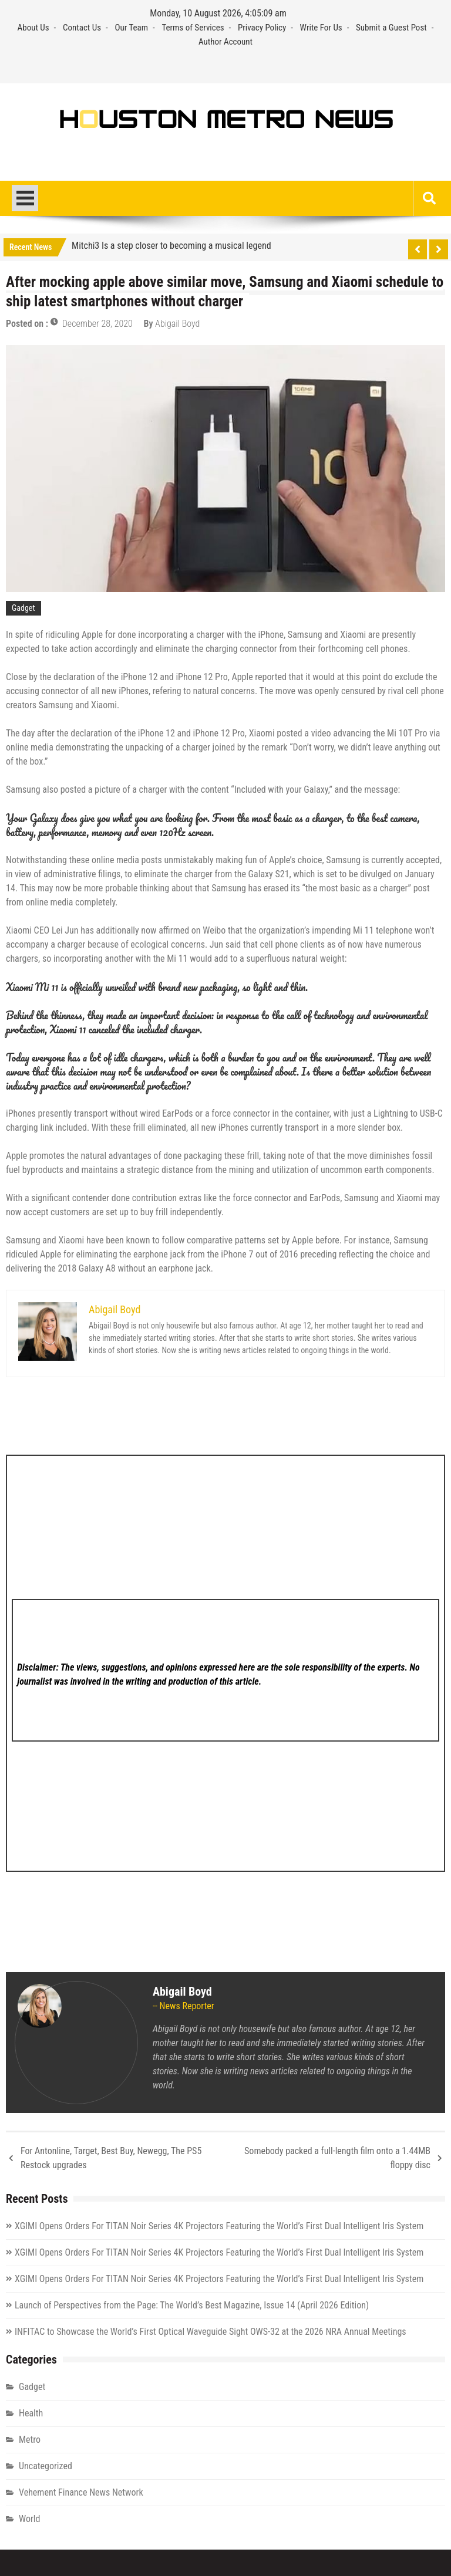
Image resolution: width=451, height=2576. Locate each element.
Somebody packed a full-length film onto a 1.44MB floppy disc (337, 2158)
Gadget (23, 608)
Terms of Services (192, 27)
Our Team (131, 27)
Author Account (225, 41)
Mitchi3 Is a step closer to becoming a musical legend (171, 245)
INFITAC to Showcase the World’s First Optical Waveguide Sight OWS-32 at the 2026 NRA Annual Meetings (210, 2331)
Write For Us (321, 27)
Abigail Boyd (177, 323)
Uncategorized (45, 2466)
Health (31, 2413)
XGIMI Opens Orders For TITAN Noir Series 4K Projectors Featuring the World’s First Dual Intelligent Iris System (219, 2226)
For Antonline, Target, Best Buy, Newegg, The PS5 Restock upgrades (111, 2158)
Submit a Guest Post (391, 27)
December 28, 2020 (97, 323)
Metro (30, 2439)
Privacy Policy (262, 27)
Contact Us (82, 27)
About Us (33, 27)
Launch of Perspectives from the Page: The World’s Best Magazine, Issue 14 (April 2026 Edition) (192, 2305)
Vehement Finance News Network (81, 2492)
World (29, 2518)
